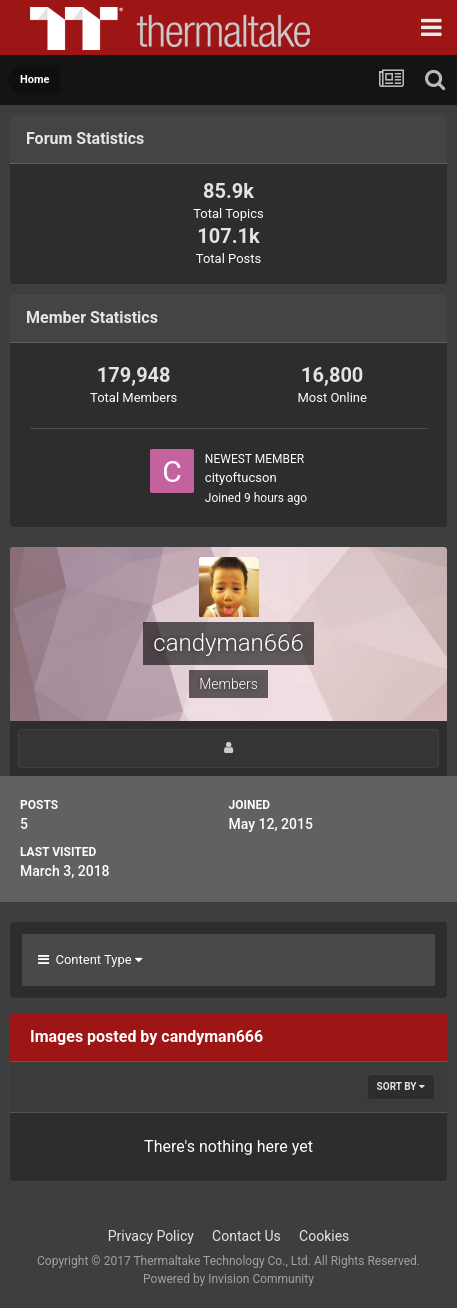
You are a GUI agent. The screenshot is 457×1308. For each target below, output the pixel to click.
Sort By (401, 1086)
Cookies (324, 1236)
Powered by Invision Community (228, 1279)
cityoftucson (241, 477)
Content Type (90, 959)
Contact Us (246, 1236)
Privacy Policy (151, 1236)
